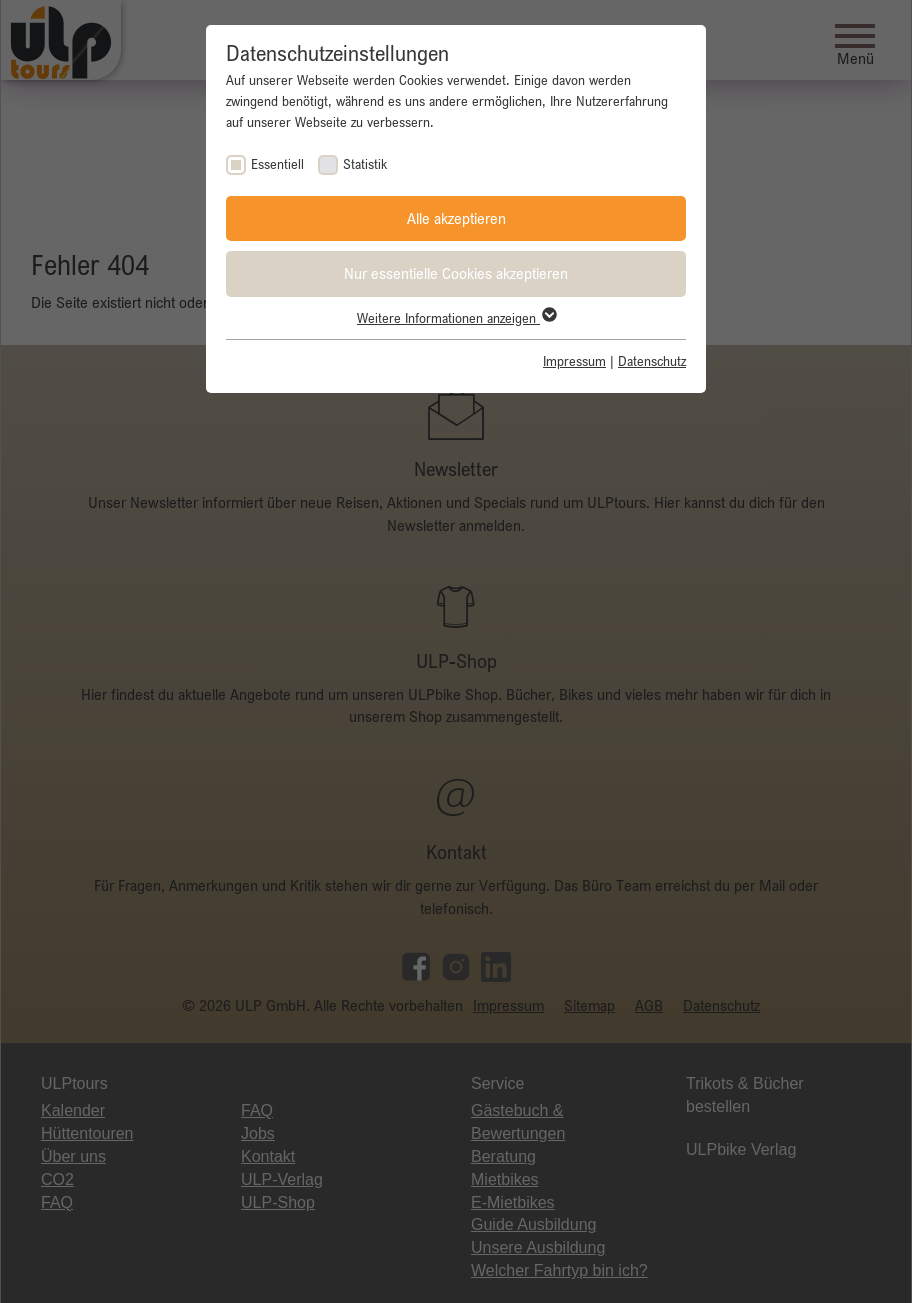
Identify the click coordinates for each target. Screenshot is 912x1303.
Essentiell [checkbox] (277, 164)
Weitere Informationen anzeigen (456, 318)
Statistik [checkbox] (365, 164)
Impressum (574, 361)
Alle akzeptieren (456, 218)
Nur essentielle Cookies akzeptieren (456, 273)
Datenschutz (652, 361)
